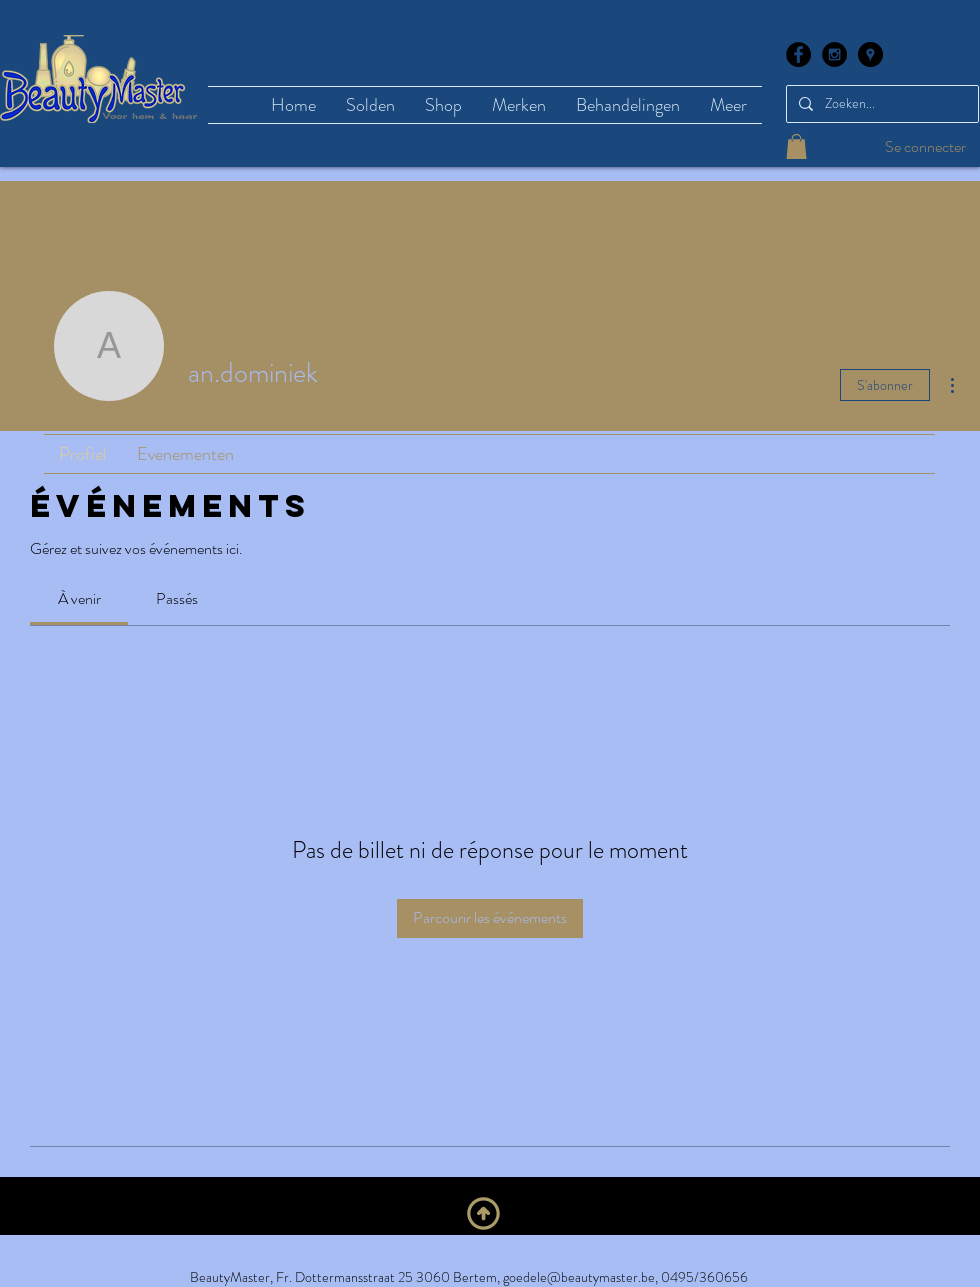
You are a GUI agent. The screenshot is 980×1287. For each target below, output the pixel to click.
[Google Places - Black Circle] (870, 54)
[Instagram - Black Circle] (834, 54)
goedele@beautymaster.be (579, 1277)
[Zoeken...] (880, 104)
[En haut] (483, 1214)
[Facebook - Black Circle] (798, 54)
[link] (79, 598)
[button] (796, 146)
